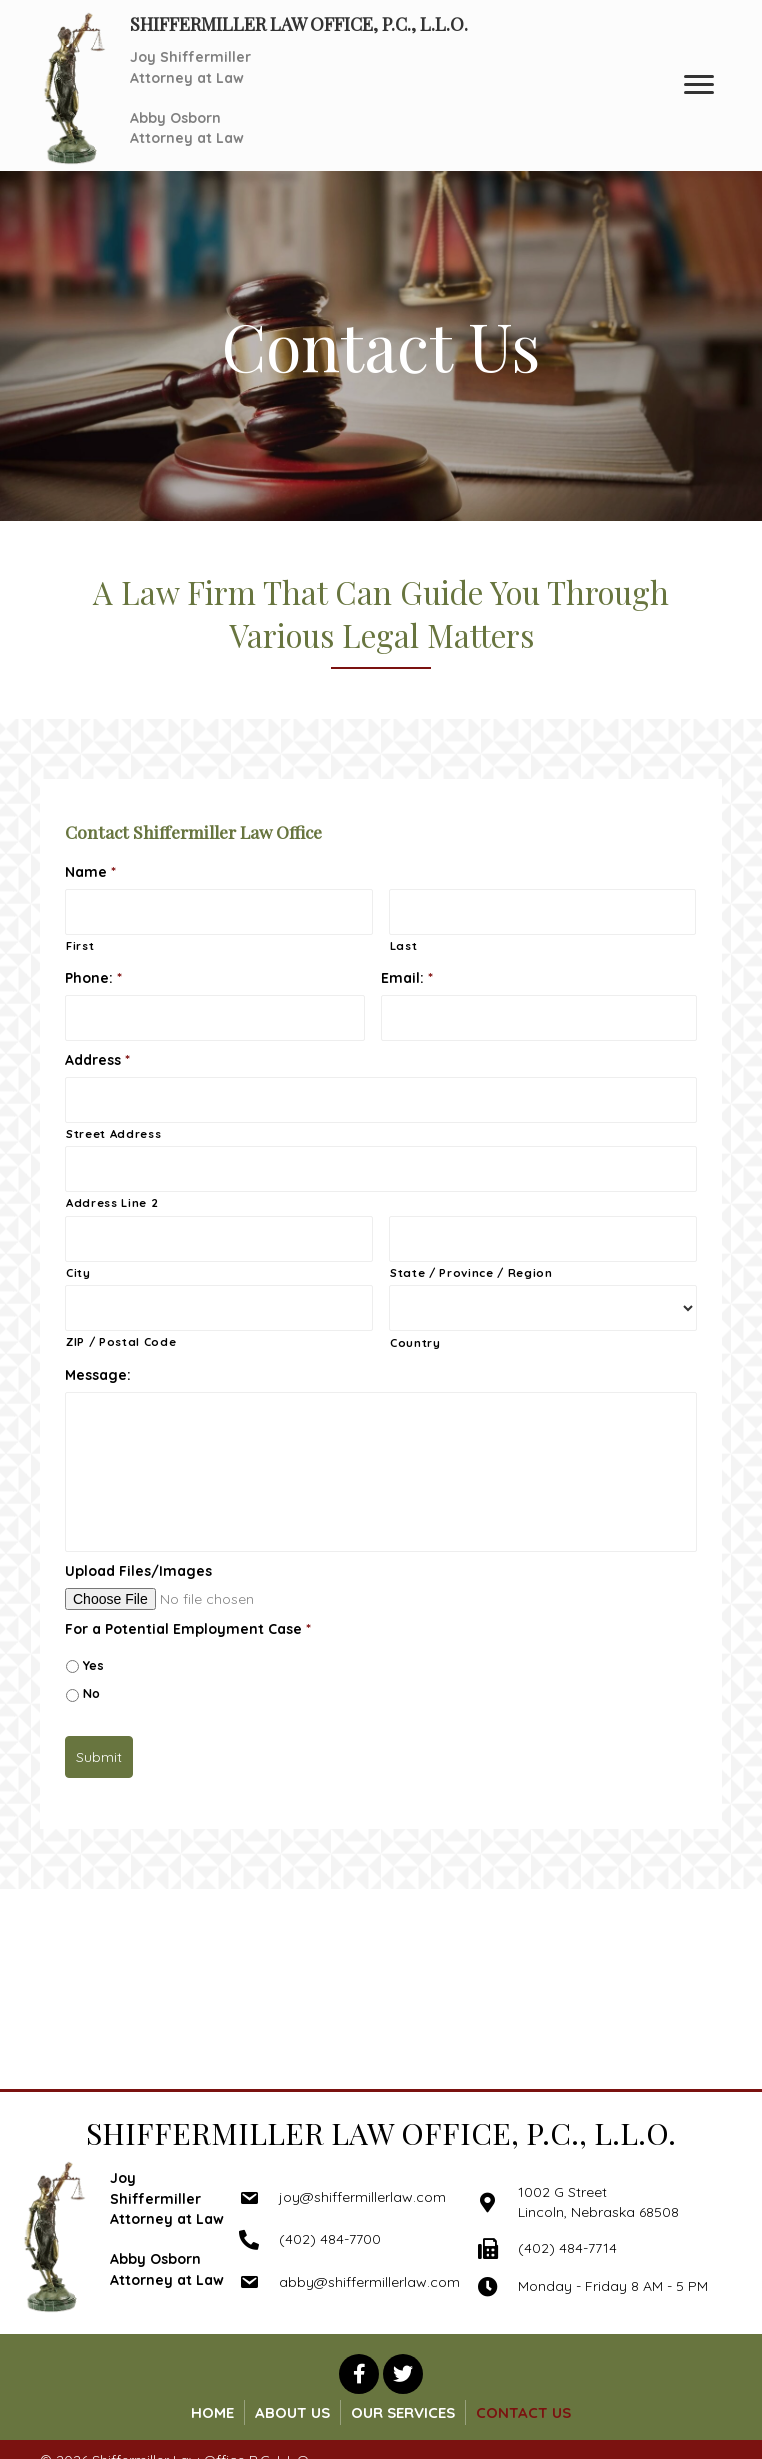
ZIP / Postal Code (121, 1342)
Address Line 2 (112, 1203)
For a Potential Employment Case (188, 1629)
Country (415, 1343)
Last (404, 946)
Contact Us (523, 2412)
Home (212, 2412)
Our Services (403, 2412)
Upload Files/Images (138, 1571)
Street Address (113, 1134)
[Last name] (543, 912)
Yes (93, 1665)
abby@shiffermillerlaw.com (369, 2282)
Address (97, 1060)
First (80, 946)
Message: (98, 1375)
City (78, 1273)
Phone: (93, 978)
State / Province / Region (471, 1273)
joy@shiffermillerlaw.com (362, 2197)
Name (90, 872)
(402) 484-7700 (330, 2239)
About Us (292, 2412)
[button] (359, 2374)
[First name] (219, 912)
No (91, 1693)
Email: (407, 978)
